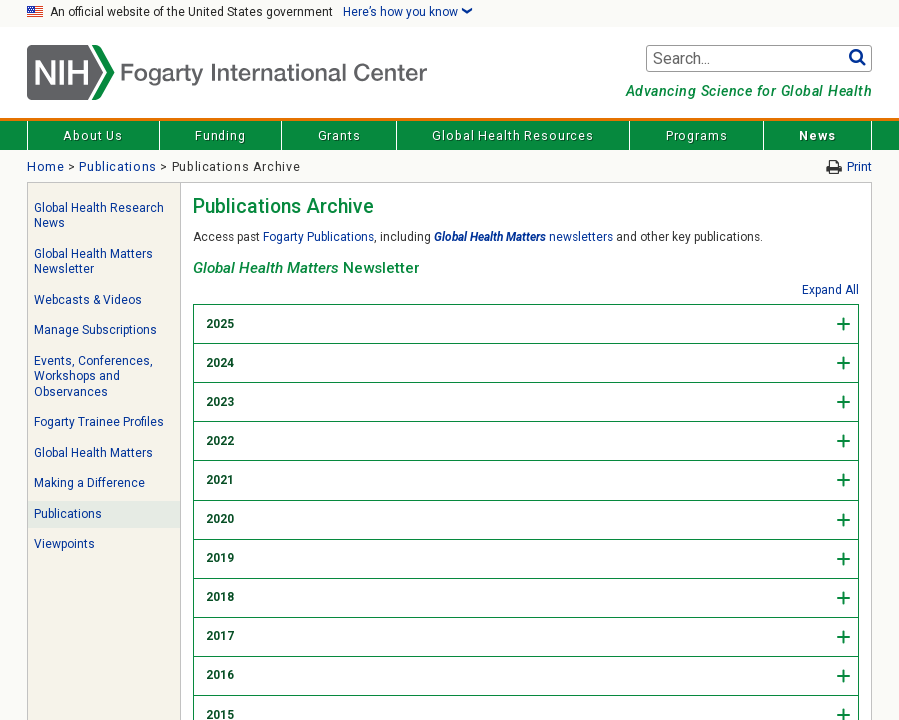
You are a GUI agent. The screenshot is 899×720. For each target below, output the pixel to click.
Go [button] (856, 59)
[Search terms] (759, 59)
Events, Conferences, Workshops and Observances (93, 376)
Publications (118, 166)
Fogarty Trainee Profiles (99, 422)
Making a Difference (89, 483)
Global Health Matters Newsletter (93, 262)
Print (859, 166)
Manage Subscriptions (95, 330)
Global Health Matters (93, 453)
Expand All (830, 290)
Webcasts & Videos (88, 300)
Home (46, 166)
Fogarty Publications (318, 237)
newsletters (523, 237)
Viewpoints (64, 544)
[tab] (526, 323)
